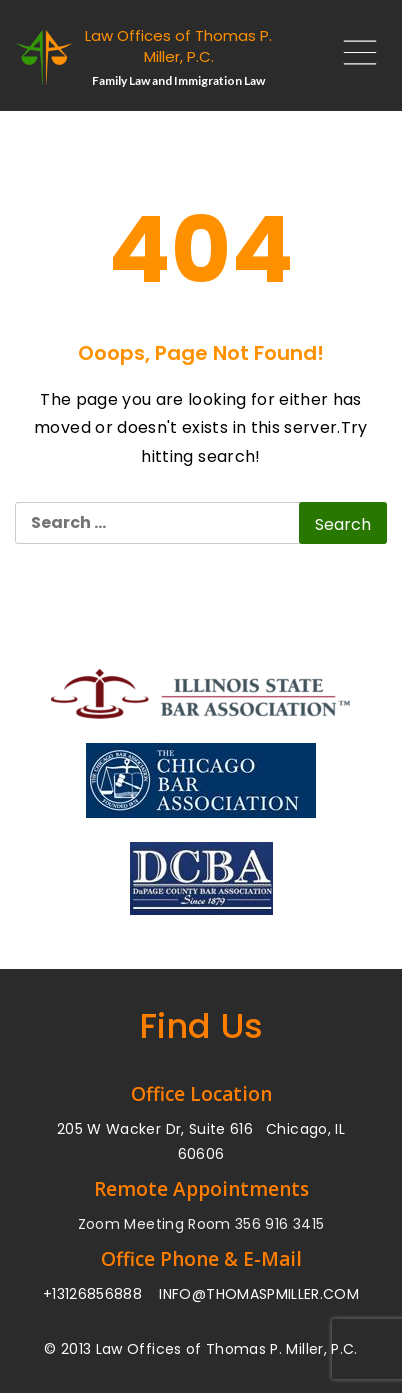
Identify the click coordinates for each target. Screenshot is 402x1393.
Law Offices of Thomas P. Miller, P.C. (178, 46)
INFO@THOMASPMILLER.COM (259, 1294)
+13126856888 (92, 1294)
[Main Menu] (352, 57)
